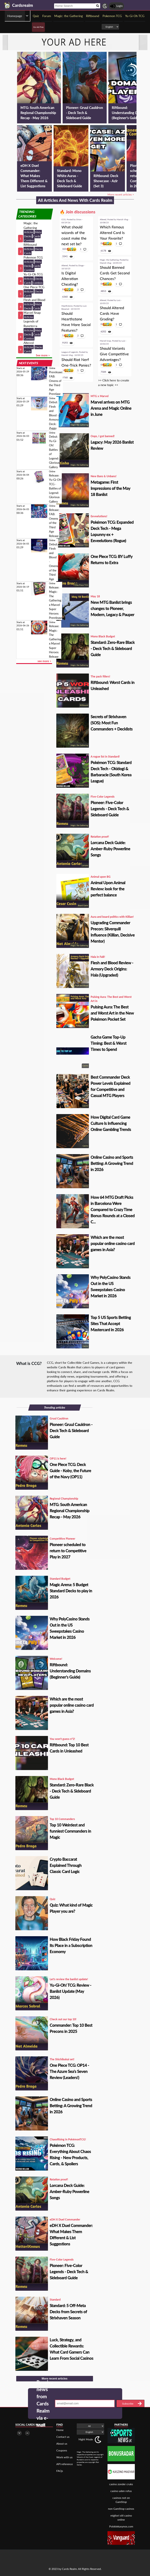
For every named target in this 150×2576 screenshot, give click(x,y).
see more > (44, 661)
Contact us (62, 2436)
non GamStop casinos (121, 2508)
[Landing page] (7, 5)
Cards (36, 236)
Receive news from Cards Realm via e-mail (45, 2403)
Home (59, 2429)
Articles (28, 232)
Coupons (61, 2450)
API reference (64, 2464)
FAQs (59, 2470)
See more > (43, 355)
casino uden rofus (121, 2490)
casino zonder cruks (121, 2484)
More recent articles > (121, 194)
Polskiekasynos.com (121, 2526)
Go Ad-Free (38, 27)
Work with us (64, 2457)
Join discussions (80, 211)
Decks (27, 236)
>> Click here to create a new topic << (113, 382)
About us (61, 2443)
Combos (29, 240)
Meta (38, 232)
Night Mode (85, 2439)
